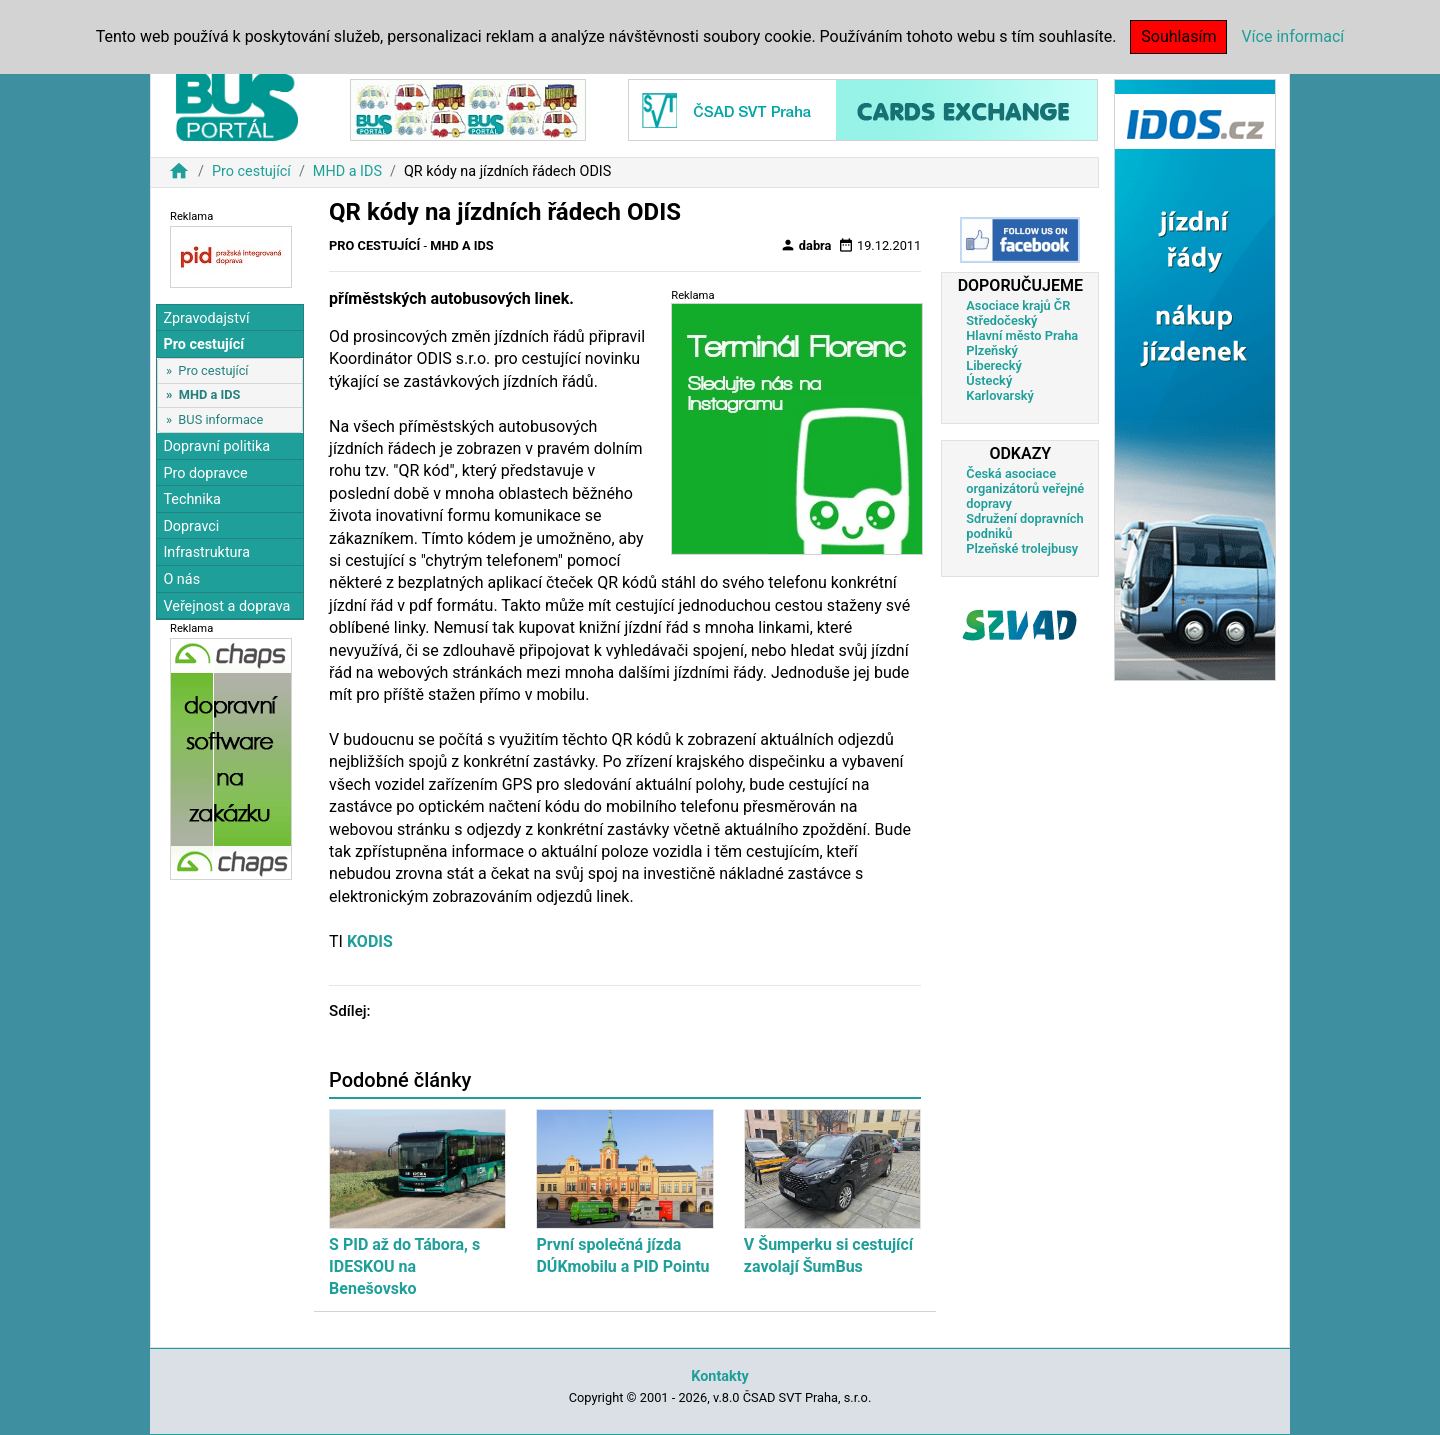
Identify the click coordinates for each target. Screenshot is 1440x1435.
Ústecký (989, 380)
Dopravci (191, 526)
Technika (192, 499)
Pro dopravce (205, 473)
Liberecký (993, 365)
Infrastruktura (206, 552)
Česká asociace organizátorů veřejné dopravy (1025, 488)
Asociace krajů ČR (1018, 305)
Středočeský (1001, 320)
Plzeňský (992, 350)
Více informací (1292, 36)
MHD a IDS (347, 171)
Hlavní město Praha (1022, 335)
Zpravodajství (206, 318)
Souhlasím (1178, 36)
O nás (181, 579)
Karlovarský (1000, 395)
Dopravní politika (216, 446)
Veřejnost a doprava (226, 606)
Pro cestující (251, 171)
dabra (806, 245)
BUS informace (220, 419)
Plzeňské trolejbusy (1022, 548)
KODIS (370, 941)
